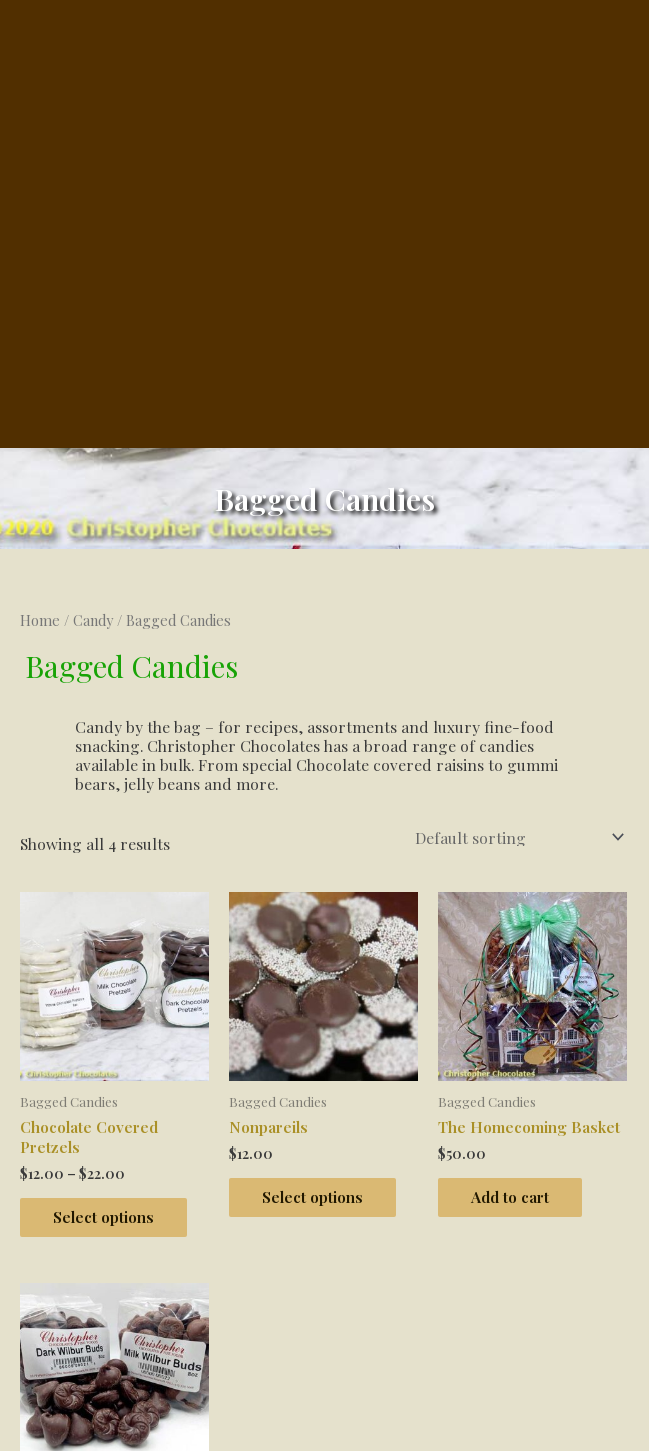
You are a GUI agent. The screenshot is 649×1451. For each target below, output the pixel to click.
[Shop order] (516, 553)
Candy (93, 336)
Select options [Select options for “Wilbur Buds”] (110, 1305)
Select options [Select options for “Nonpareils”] (319, 913)
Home (40, 336)
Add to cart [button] (517, 913)
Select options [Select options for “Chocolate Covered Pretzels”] (110, 933)
